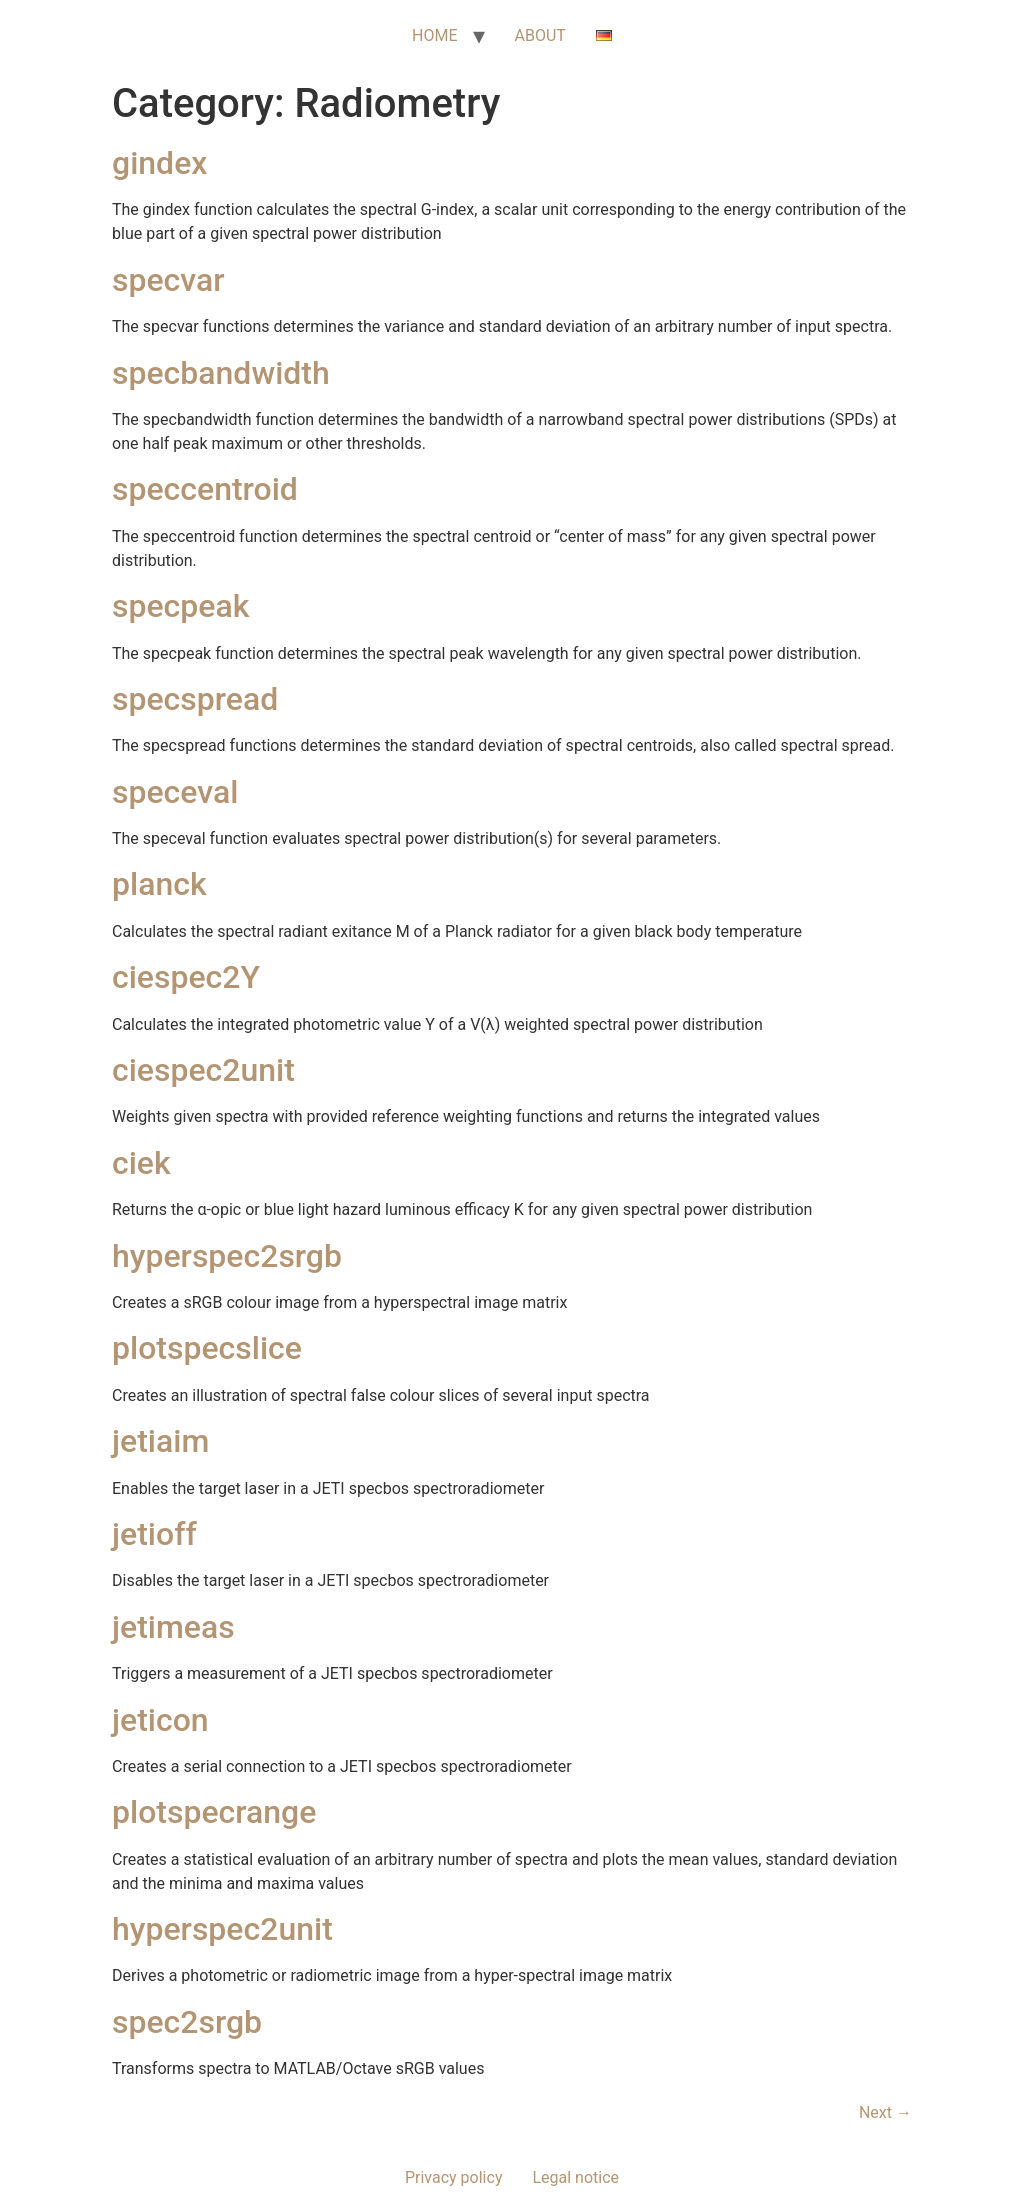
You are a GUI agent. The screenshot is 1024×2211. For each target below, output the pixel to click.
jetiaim (160, 1441)
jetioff (154, 1534)
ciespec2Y (186, 977)
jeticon (160, 1720)
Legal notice (575, 2177)
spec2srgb (187, 2022)
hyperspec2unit (222, 1929)
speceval (175, 792)
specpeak (180, 606)
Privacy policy (454, 2177)
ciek (141, 1163)
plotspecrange (214, 1812)
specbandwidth (221, 373)
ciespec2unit (203, 1070)
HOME (434, 35)
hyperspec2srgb (227, 1256)
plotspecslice (207, 1348)
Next (885, 2112)
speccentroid (205, 489)
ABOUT (540, 35)
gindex (159, 163)
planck (159, 884)
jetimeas (173, 1627)
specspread (195, 699)
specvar (168, 280)
